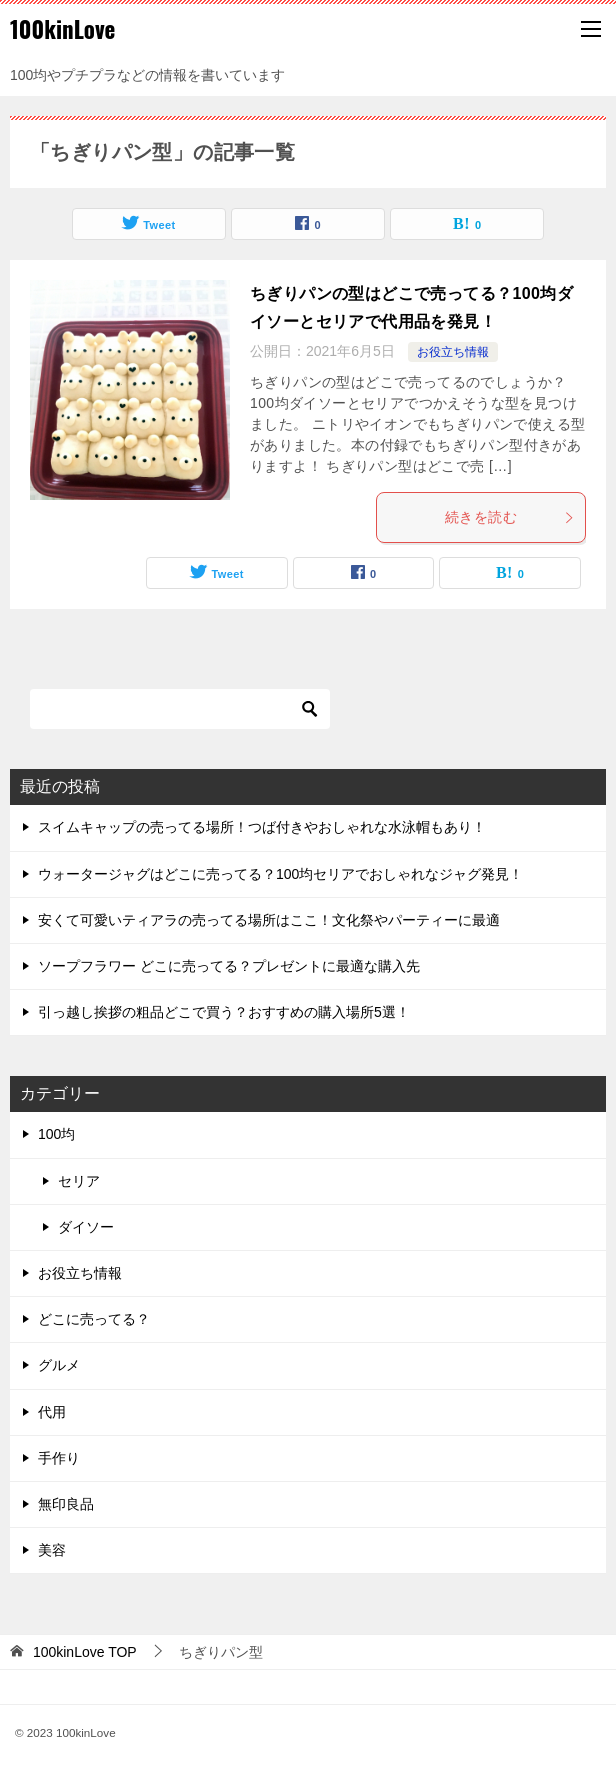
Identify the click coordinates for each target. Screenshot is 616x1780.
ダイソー (86, 1227)
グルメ (59, 1365)
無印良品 (66, 1504)
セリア (79, 1181)
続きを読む (510, 517)
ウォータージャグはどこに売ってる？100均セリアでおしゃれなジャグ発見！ (280, 874)
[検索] (180, 709)
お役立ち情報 (453, 352)
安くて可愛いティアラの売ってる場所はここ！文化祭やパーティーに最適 (269, 920)
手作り (59, 1458)
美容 (52, 1550)
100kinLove (62, 29)
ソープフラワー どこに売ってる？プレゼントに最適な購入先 (229, 966)
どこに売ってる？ (94, 1319)
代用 (52, 1412)
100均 (56, 1134)
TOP (85, 1652)
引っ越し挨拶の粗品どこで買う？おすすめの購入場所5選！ (224, 1012)
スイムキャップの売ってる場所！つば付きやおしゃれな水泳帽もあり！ (262, 827)
